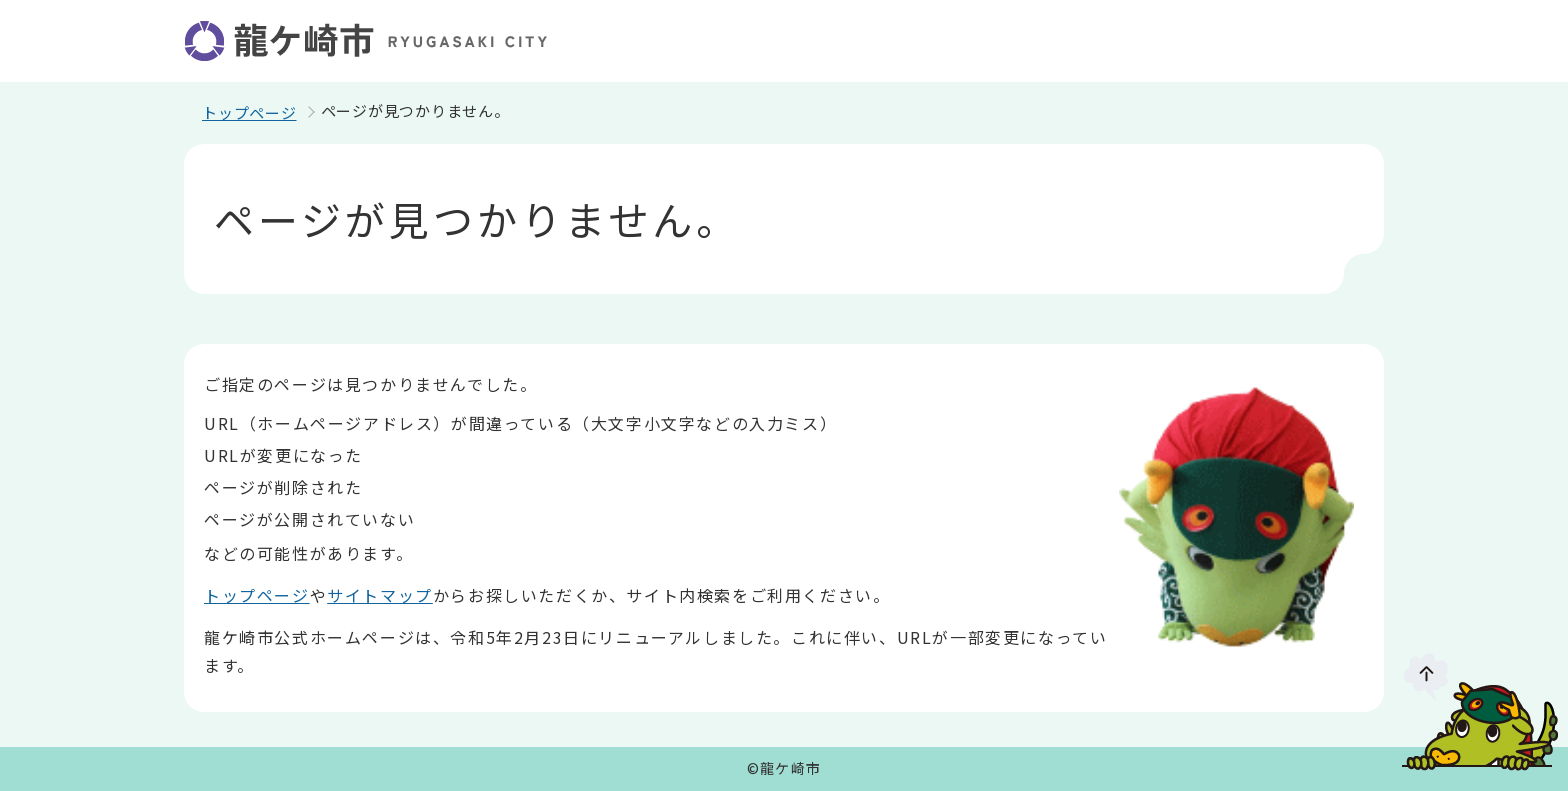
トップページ (249, 112)
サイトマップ (380, 595)
